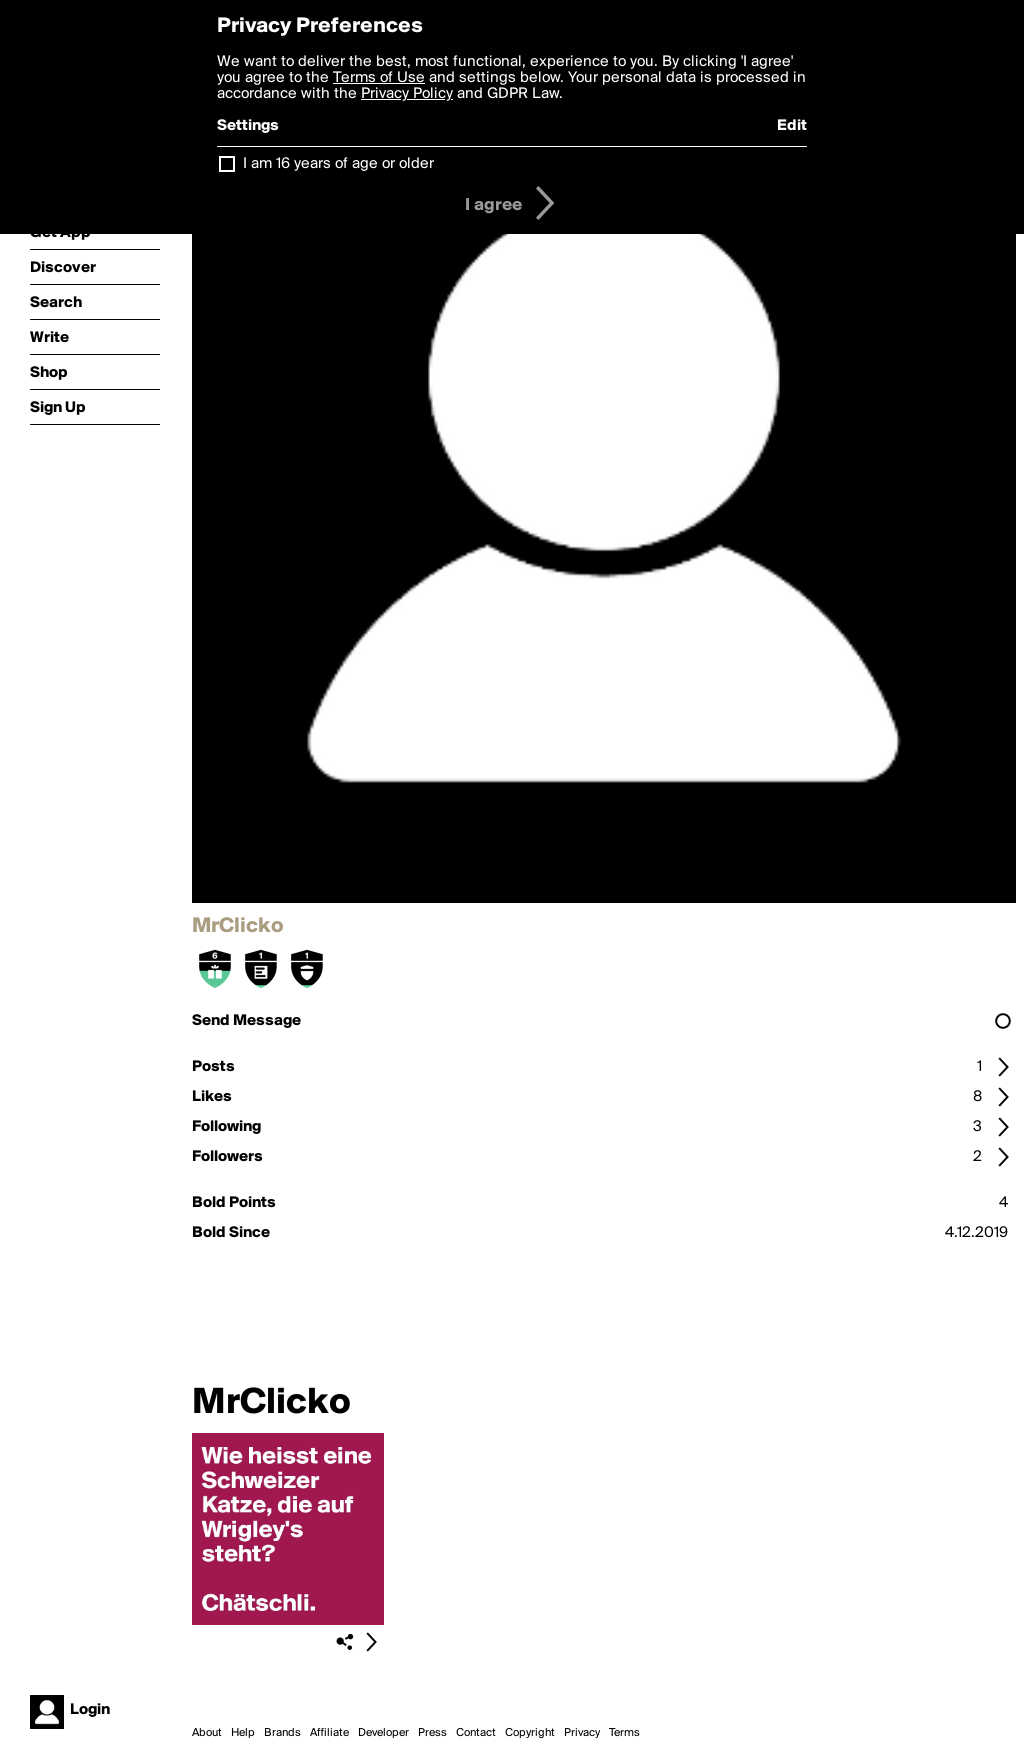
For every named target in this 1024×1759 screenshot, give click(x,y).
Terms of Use (379, 78)
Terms (624, 1733)
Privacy (582, 1733)
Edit (792, 126)
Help (243, 1733)
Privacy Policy (407, 94)
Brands (282, 1733)
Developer (383, 1733)
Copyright (530, 1733)
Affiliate (329, 1733)
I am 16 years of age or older (338, 164)
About (207, 1733)
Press (432, 1733)
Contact (476, 1733)
